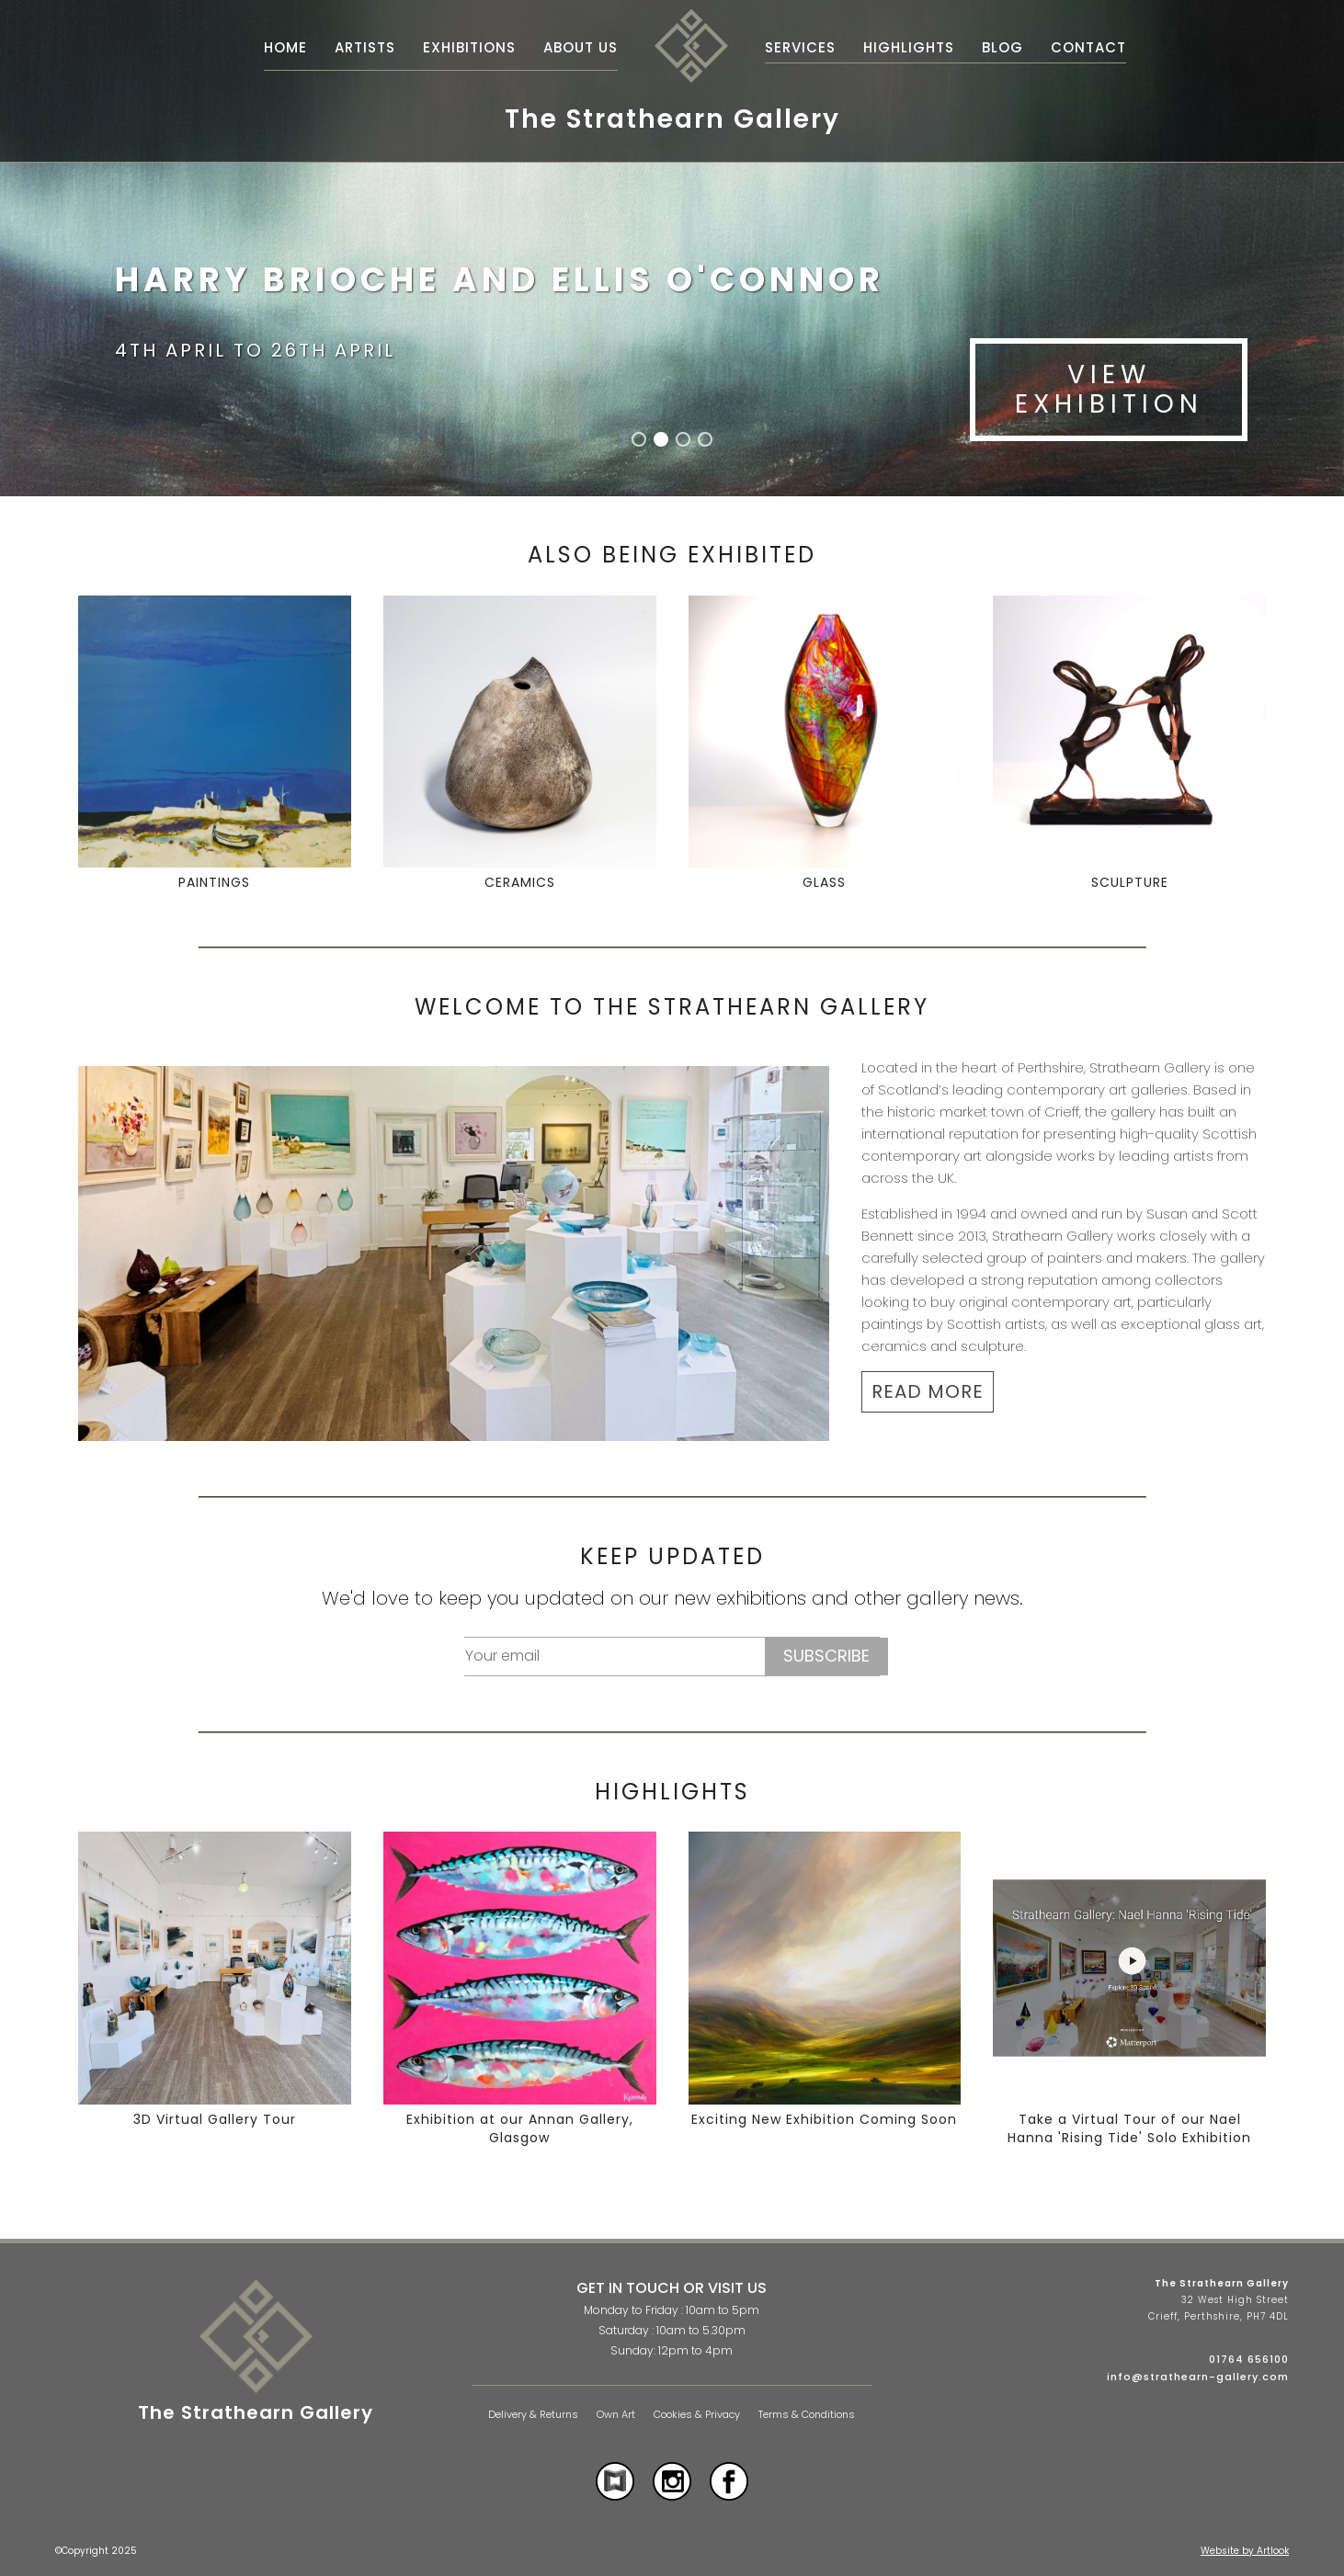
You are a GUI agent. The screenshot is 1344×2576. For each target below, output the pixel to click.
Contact (1088, 47)
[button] (639, 439)
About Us (580, 47)
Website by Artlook (1245, 2551)
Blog (1002, 47)
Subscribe (826, 1655)
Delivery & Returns (533, 2415)
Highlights (908, 47)
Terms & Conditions (806, 2415)
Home (285, 47)
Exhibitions (469, 47)
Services (800, 47)
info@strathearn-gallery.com (1198, 2376)
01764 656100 (1249, 2359)
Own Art (616, 2415)
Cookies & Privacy (697, 2415)
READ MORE (927, 1391)
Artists (365, 47)
